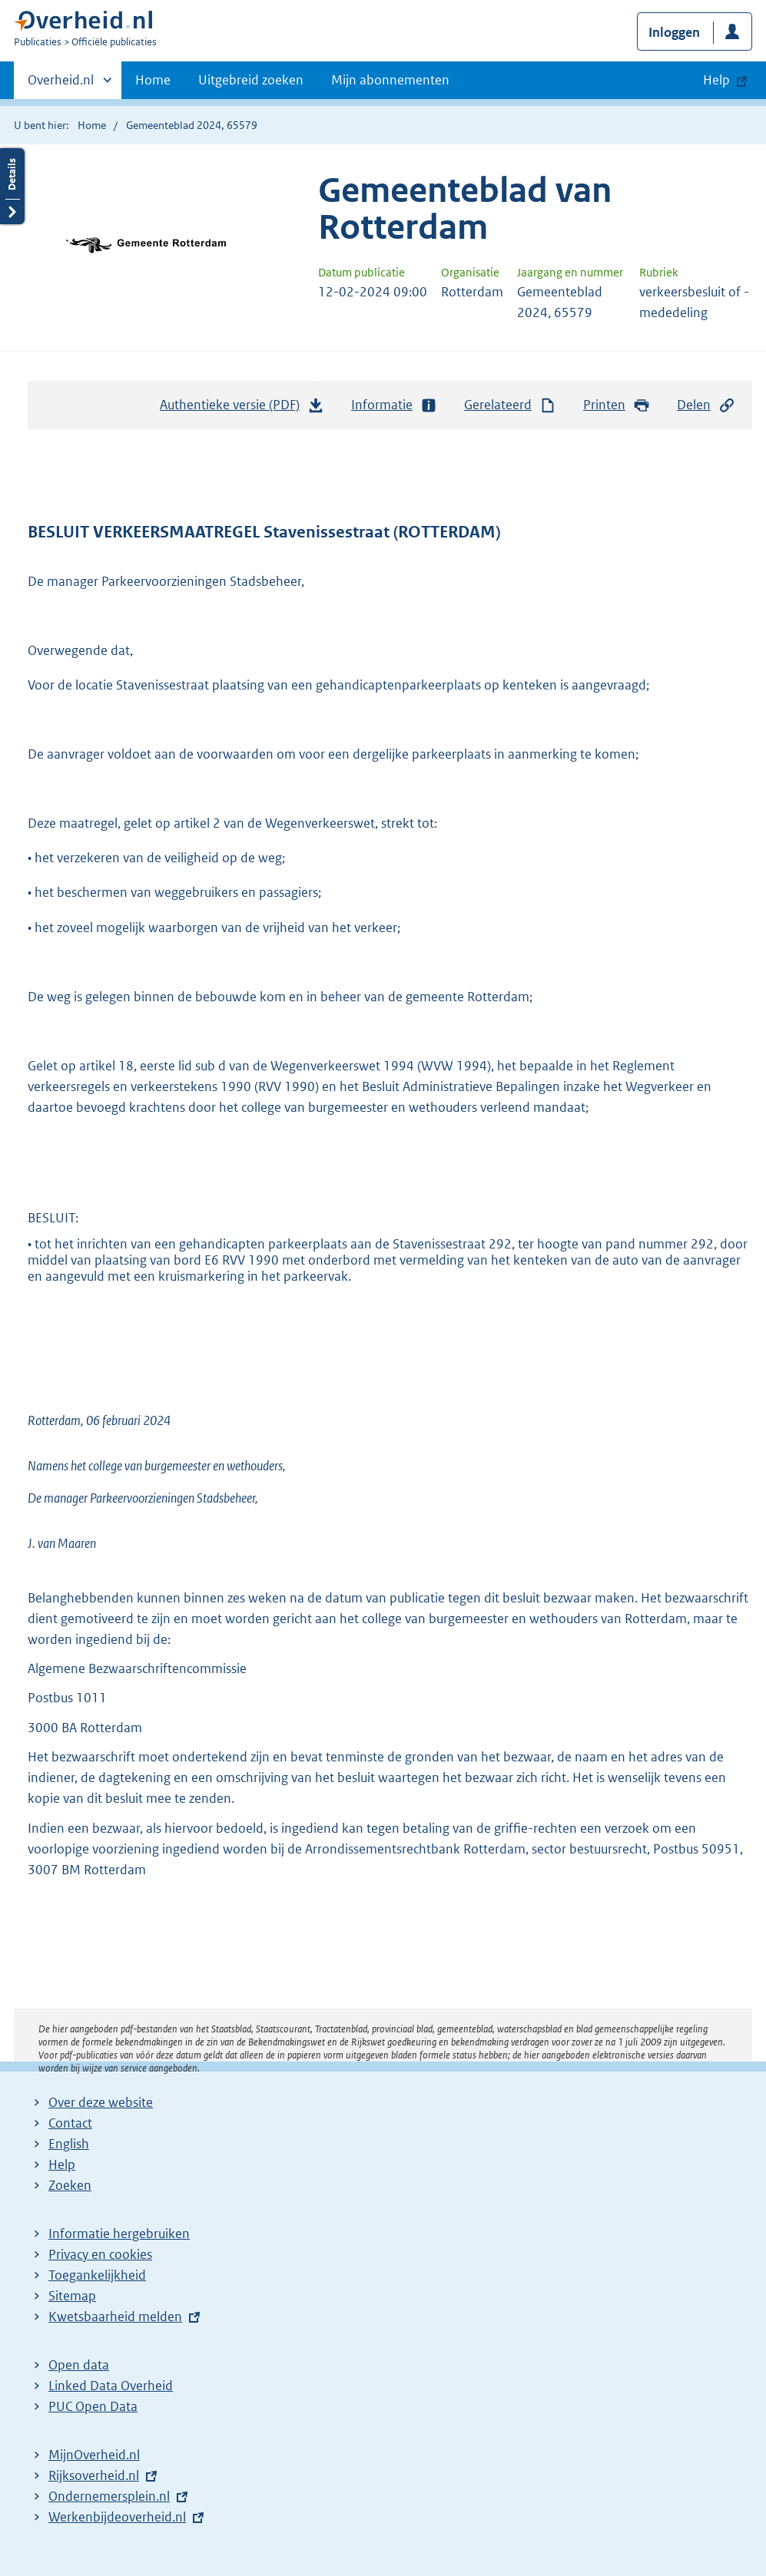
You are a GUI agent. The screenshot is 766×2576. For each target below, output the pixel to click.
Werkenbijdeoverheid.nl (117, 2516)
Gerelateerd (510, 405)
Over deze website (100, 2102)
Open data (78, 2364)
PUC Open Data (93, 2406)
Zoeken (69, 2185)
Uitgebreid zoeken (250, 79)
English (68, 2143)
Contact (70, 2123)
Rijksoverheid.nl (93, 2475)
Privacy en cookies (100, 2254)
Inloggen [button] (674, 32)
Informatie (394, 405)
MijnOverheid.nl (94, 2454)
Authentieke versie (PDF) (242, 408)
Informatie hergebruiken (119, 2233)
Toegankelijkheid (97, 2275)
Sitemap (72, 2295)
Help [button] (716, 79)
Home (153, 79)
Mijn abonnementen (390, 79)
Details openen (12, 186)
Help (61, 2164)
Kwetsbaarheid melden (115, 2316)
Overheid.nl (61, 84)
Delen (706, 405)
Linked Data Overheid (110, 2385)
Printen (616, 405)
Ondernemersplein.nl (109, 2496)
